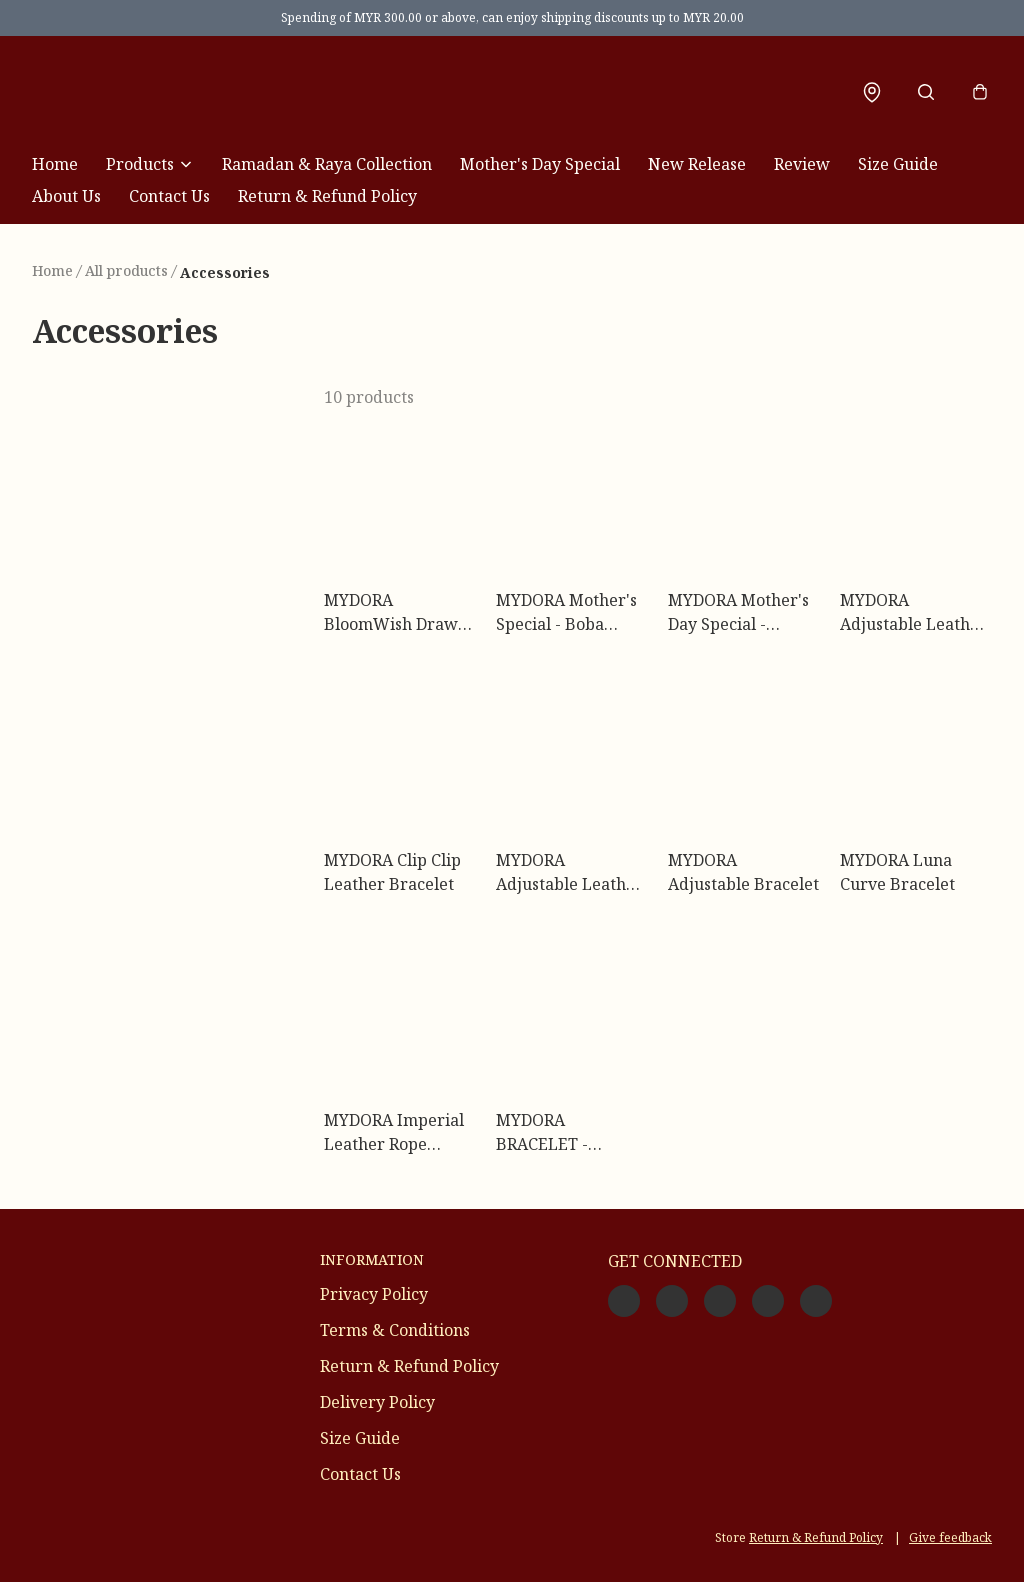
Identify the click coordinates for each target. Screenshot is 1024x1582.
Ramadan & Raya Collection (327, 164)
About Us (66, 196)
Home (55, 164)
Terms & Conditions (395, 1330)
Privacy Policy (374, 1294)
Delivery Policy (377, 1402)
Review (802, 164)
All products (126, 270)
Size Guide (898, 164)
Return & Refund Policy (327, 196)
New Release (697, 164)
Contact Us (169, 196)
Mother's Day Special (540, 164)
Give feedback (950, 1537)
